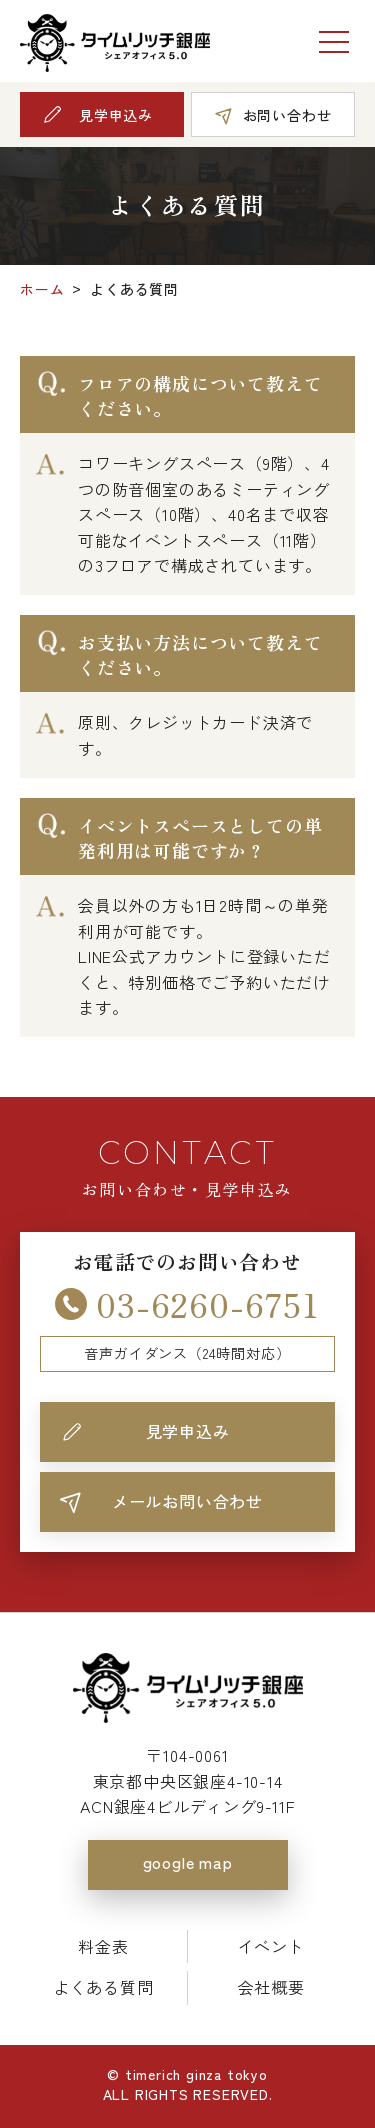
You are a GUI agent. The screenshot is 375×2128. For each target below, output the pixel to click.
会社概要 (271, 1987)
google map (188, 1862)
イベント (271, 1946)
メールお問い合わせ (187, 1501)
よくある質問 (103, 1987)
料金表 (103, 1946)
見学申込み (188, 1431)
